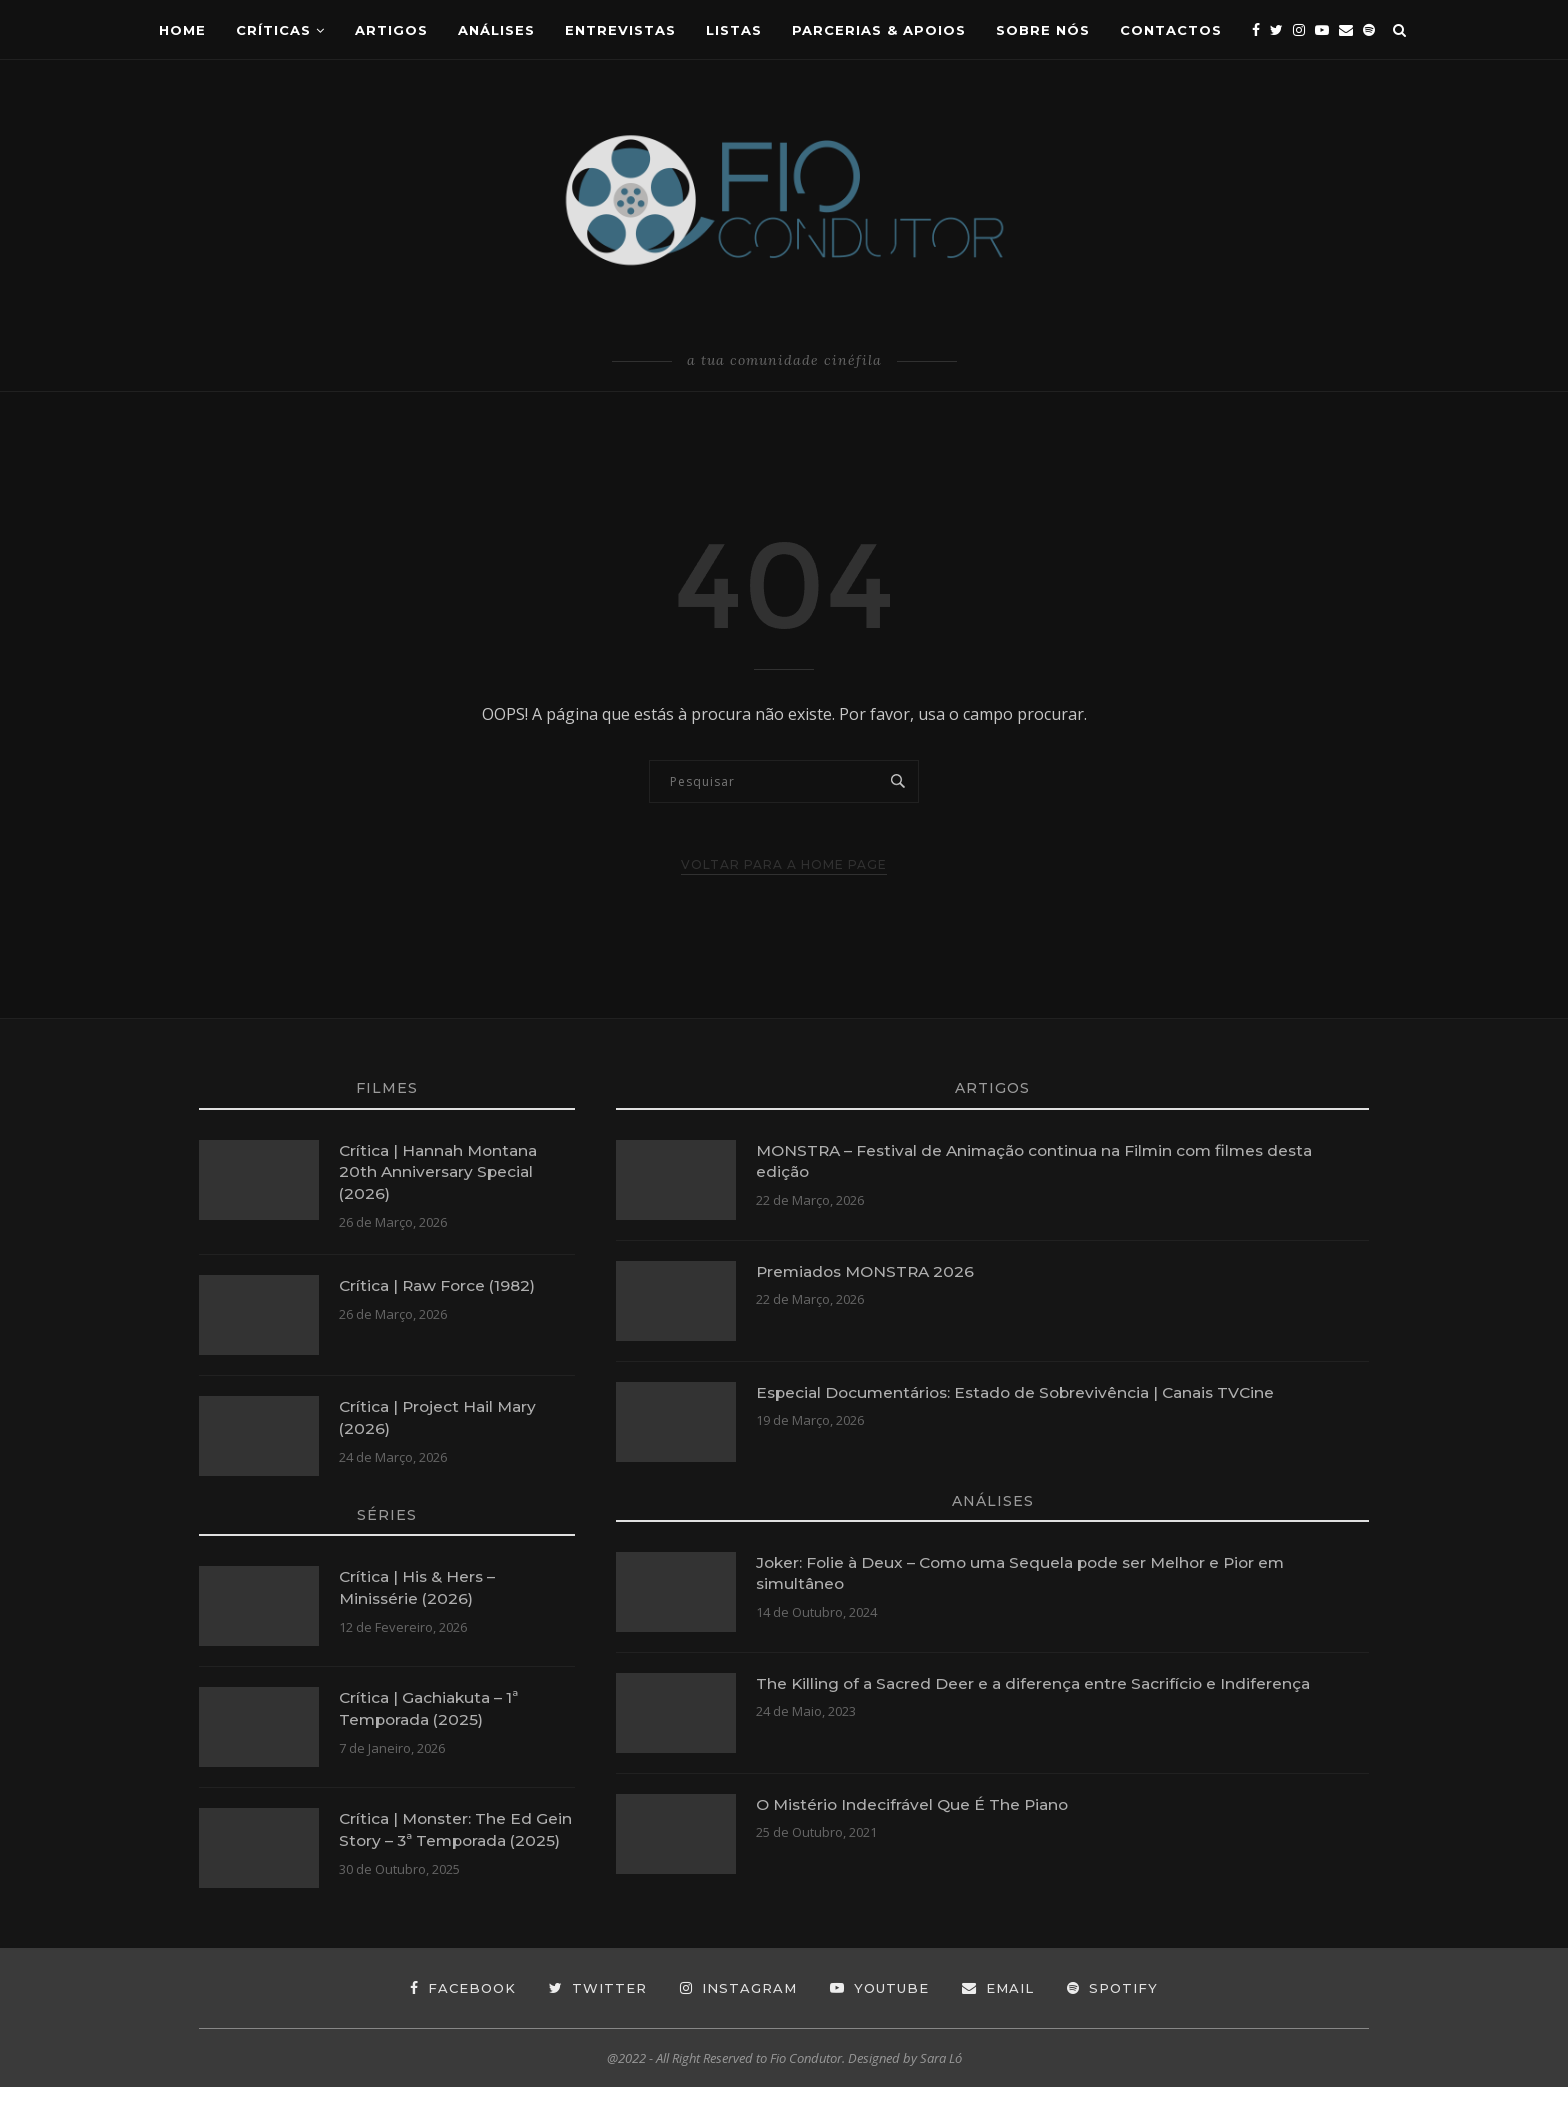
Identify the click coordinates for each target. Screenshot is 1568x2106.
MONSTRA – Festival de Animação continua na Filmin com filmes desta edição (1045, 1161)
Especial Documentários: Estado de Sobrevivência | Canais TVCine (1024, 1392)
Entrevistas (620, 30)
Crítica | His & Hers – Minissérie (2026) (419, 1589)
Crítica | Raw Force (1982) (440, 1287)
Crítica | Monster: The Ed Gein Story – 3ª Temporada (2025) (446, 1843)
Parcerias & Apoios (879, 30)
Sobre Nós (1043, 30)
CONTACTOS (1171, 30)
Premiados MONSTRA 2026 (869, 1271)
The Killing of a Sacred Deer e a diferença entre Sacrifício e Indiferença (1038, 1683)
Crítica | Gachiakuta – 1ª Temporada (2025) (432, 1710)
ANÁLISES (496, 30)
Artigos (391, 30)
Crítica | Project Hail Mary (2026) (441, 1419)
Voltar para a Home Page (784, 864)
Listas (734, 30)
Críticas (273, 30)
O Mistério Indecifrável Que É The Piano (916, 1804)
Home (182, 30)
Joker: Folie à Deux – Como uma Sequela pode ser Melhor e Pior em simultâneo (1029, 1573)
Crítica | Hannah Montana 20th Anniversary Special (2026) (442, 1173)
